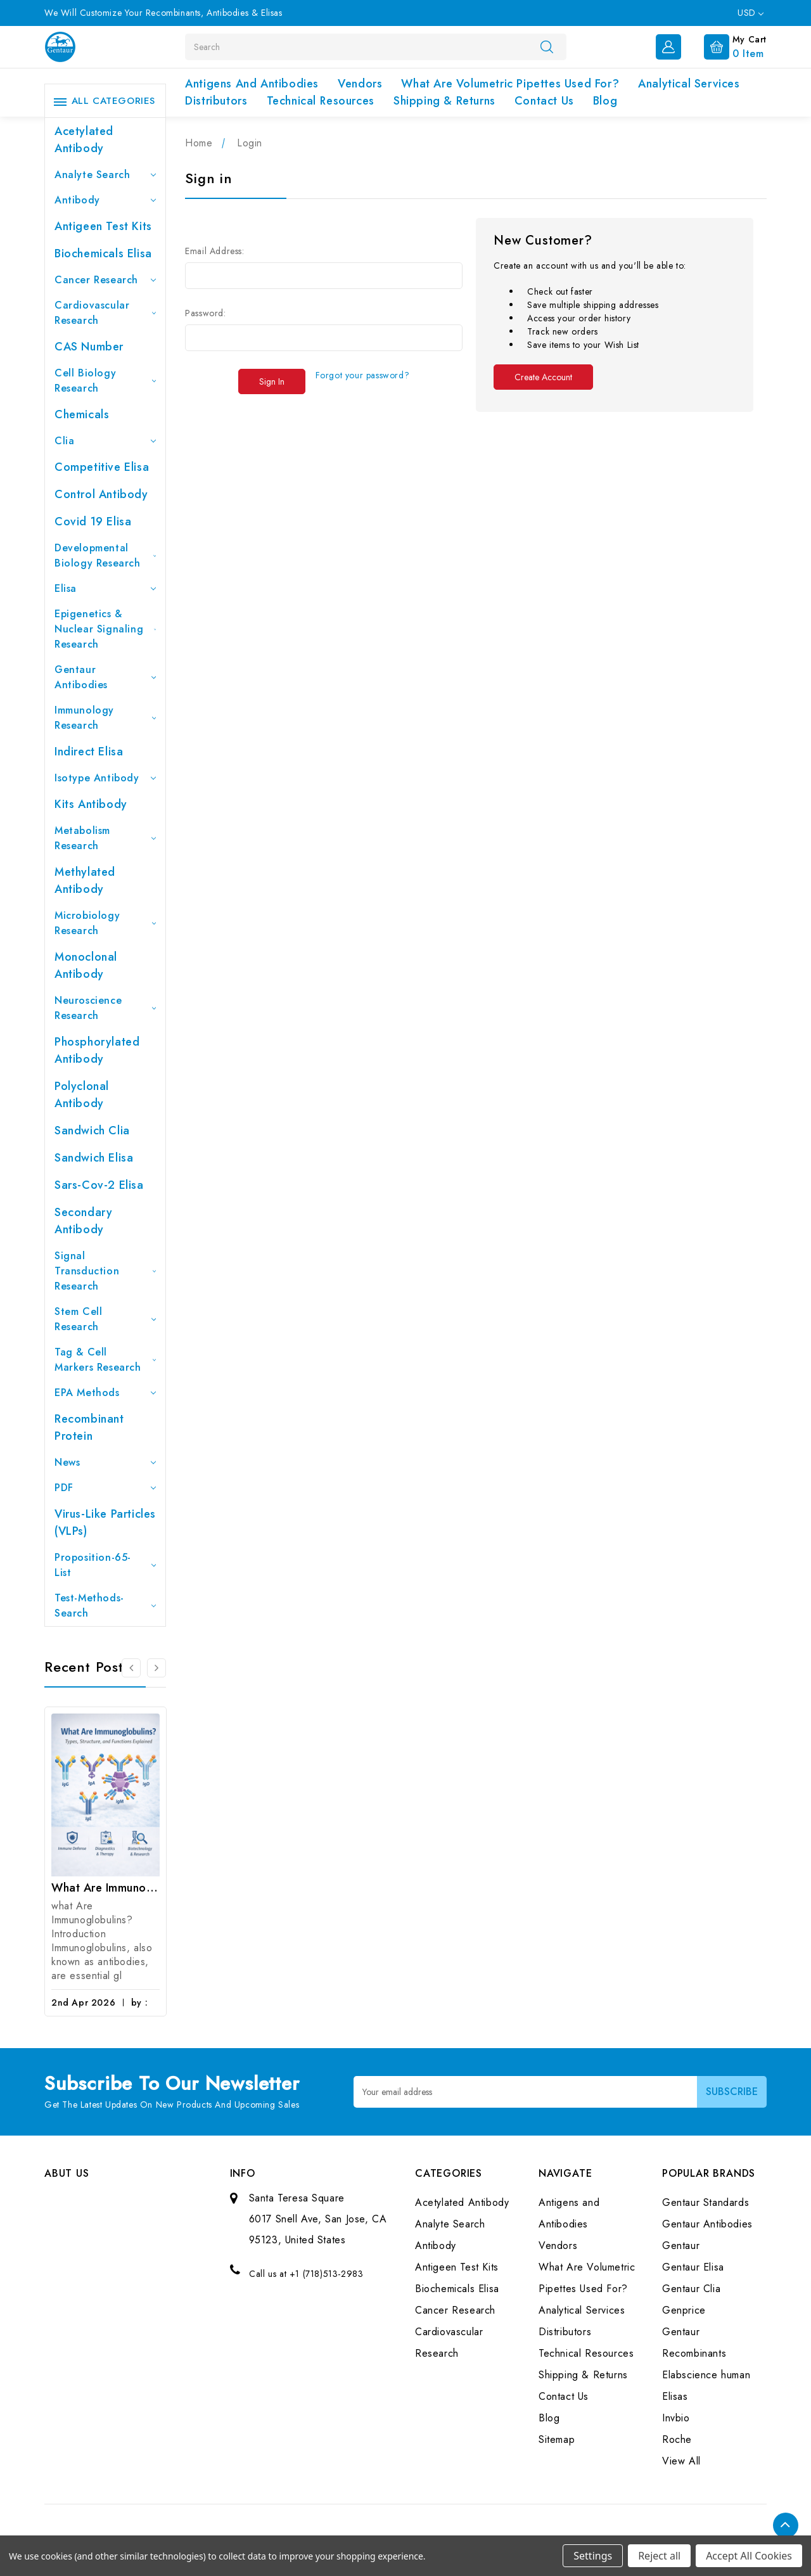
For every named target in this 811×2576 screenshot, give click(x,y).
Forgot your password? (363, 375)
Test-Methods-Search (105, 1605)
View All (681, 2461)
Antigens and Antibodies (252, 83)
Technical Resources (320, 101)
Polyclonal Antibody (81, 1095)
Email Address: (214, 251)
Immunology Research (105, 718)
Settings (592, 2556)
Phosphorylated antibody (96, 1050)
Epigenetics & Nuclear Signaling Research (105, 628)
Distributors (216, 101)
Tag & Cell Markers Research (105, 1360)
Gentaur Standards (705, 2202)
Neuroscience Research (105, 1008)
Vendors (360, 83)
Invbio (676, 2418)
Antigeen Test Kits (103, 226)
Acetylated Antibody (83, 140)
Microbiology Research (105, 923)
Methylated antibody (84, 880)
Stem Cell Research (105, 1319)
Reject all (659, 2556)
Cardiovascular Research (105, 313)
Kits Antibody (90, 804)
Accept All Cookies (749, 2556)
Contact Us (544, 101)
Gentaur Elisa (693, 2267)
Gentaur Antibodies (105, 677)
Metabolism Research (105, 838)
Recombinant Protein (89, 1427)
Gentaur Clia (691, 2288)
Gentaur (680, 2245)
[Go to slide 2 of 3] (156, 1667)
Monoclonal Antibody (85, 965)
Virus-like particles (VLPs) (105, 1522)
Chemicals (81, 414)
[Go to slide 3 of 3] (131, 1667)
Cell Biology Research (105, 380)
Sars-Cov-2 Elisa (99, 1185)
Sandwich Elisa (93, 1158)
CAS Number (89, 346)
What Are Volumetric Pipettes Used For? (510, 83)
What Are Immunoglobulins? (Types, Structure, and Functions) (105, 1887)
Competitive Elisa (101, 467)
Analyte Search (105, 174)
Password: (205, 313)
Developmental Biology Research (105, 555)
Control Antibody (101, 494)
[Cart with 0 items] (725, 45)
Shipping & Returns (444, 101)
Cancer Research (105, 279)
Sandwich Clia (92, 1130)
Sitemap (557, 2439)
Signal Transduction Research (105, 1270)
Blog (605, 101)
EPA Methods (105, 1392)
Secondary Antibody (83, 1221)
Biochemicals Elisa (103, 253)
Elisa (105, 588)
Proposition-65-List (105, 1565)
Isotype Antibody (105, 778)
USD (750, 12)
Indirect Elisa (88, 751)
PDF (105, 1487)
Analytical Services (688, 83)
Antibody (105, 200)
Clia (105, 440)
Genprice (684, 2310)
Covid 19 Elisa (92, 521)
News (105, 1462)
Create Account (543, 377)
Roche (677, 2439)
